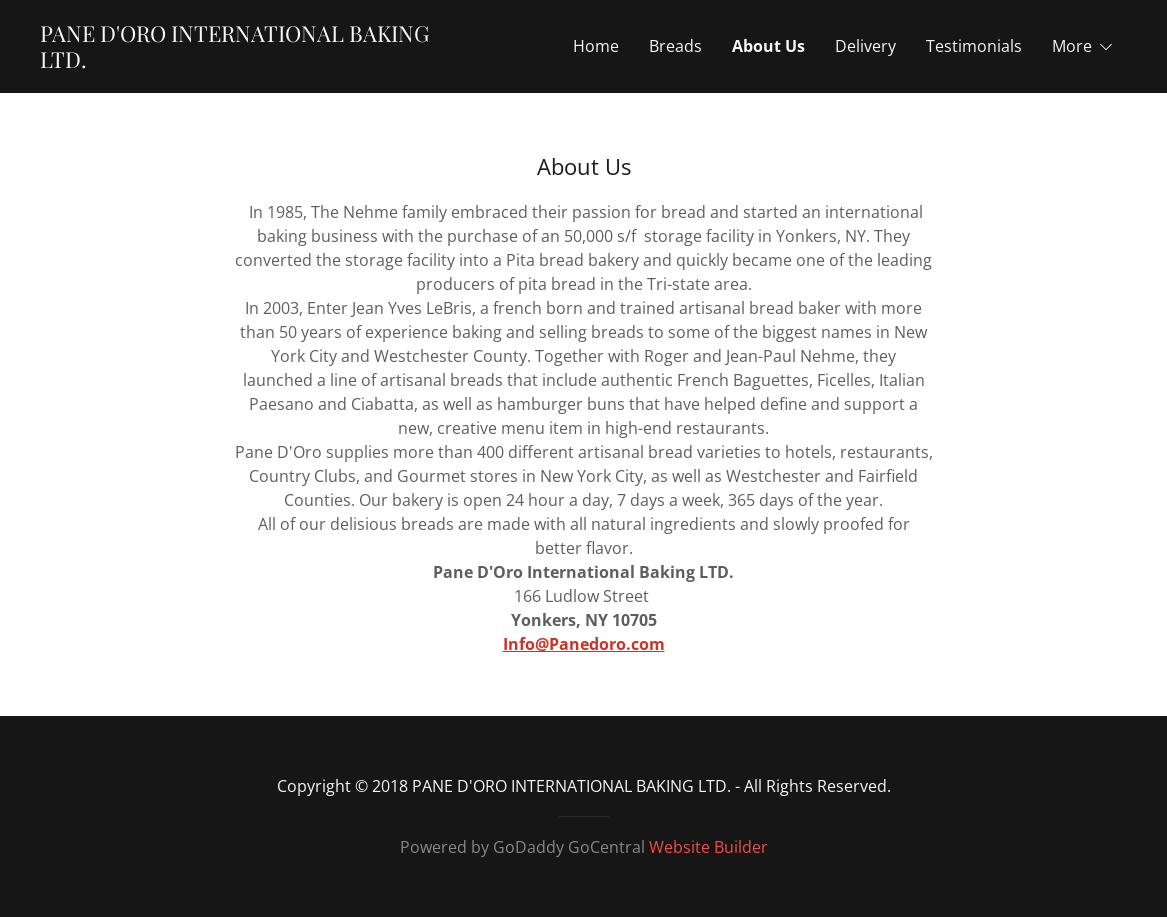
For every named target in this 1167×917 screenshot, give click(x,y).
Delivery (865, 46)
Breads (675, 46)
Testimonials (974, 46)
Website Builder (708, 847)
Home (596, 46)
